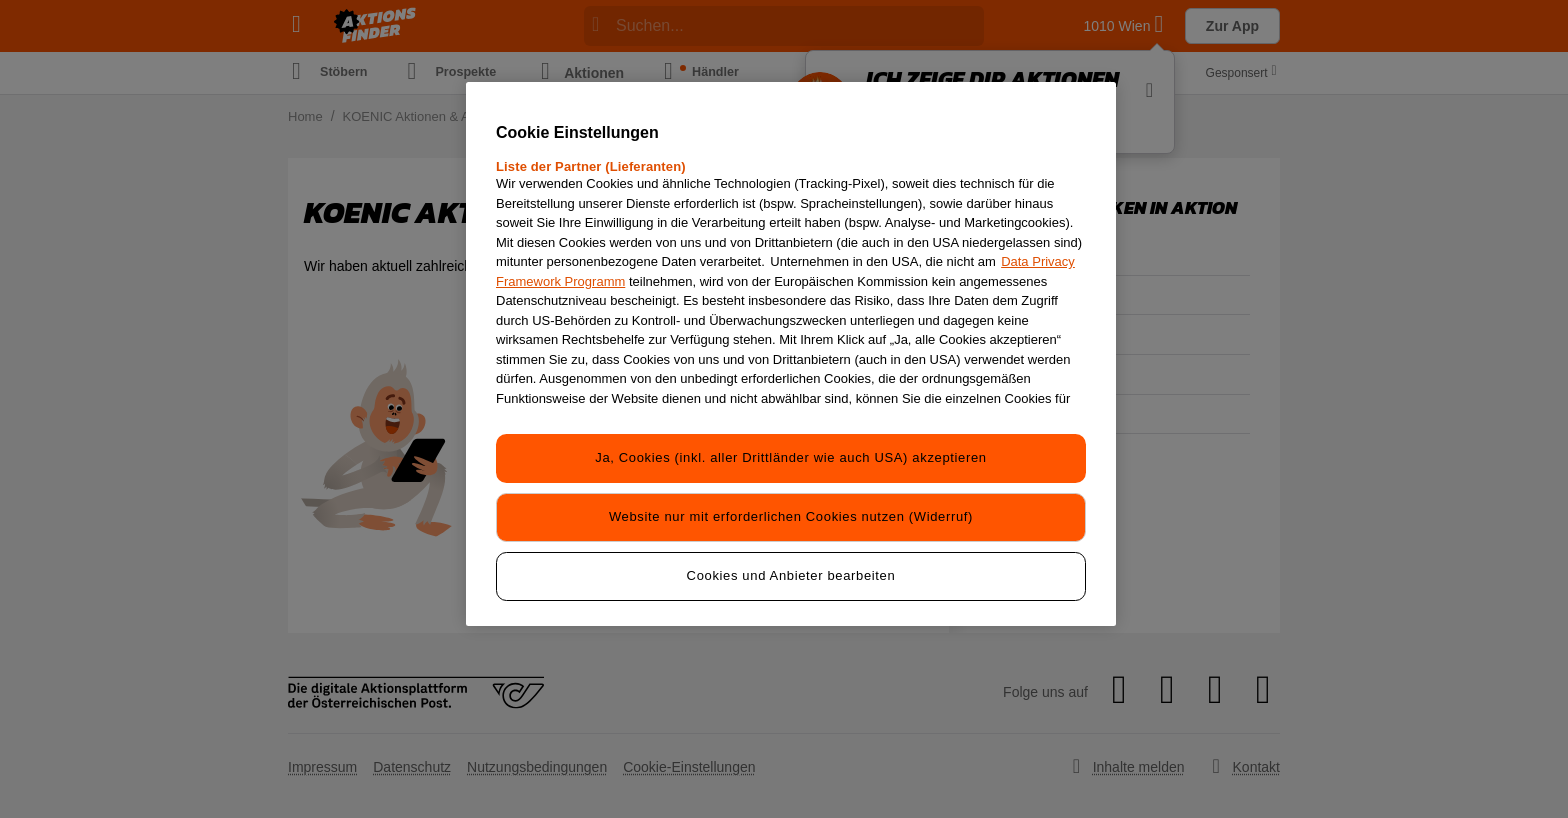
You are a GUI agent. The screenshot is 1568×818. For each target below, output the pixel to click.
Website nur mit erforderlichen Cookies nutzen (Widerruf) (791, 515)
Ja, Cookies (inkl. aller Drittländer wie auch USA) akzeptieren (790, 457)
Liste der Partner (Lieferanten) (591, 166)
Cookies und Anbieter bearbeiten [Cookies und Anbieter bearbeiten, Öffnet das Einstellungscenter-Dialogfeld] (791, 573)
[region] (791, 352)
